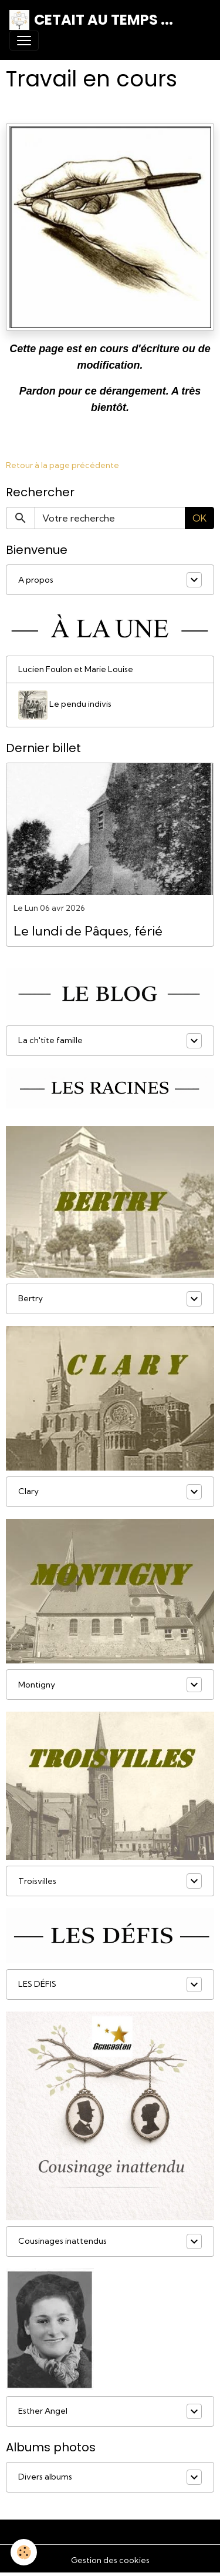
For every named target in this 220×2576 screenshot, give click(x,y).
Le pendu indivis (64, 705)
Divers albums (45, 2476)
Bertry (30, 1298)
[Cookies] (24, 2552)
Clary (28, 1491)
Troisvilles (37, 1881)
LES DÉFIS (37, 1984)
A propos (35, 579)
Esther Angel (42, 2410)
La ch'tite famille (50, 1040)
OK (199, 518)
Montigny (36, 1684)
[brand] (91, 20)
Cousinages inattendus (62, 2241)
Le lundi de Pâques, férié (88, 931)
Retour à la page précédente (62, 465)
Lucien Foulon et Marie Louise (75, 669)
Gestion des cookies (110, 2560)
